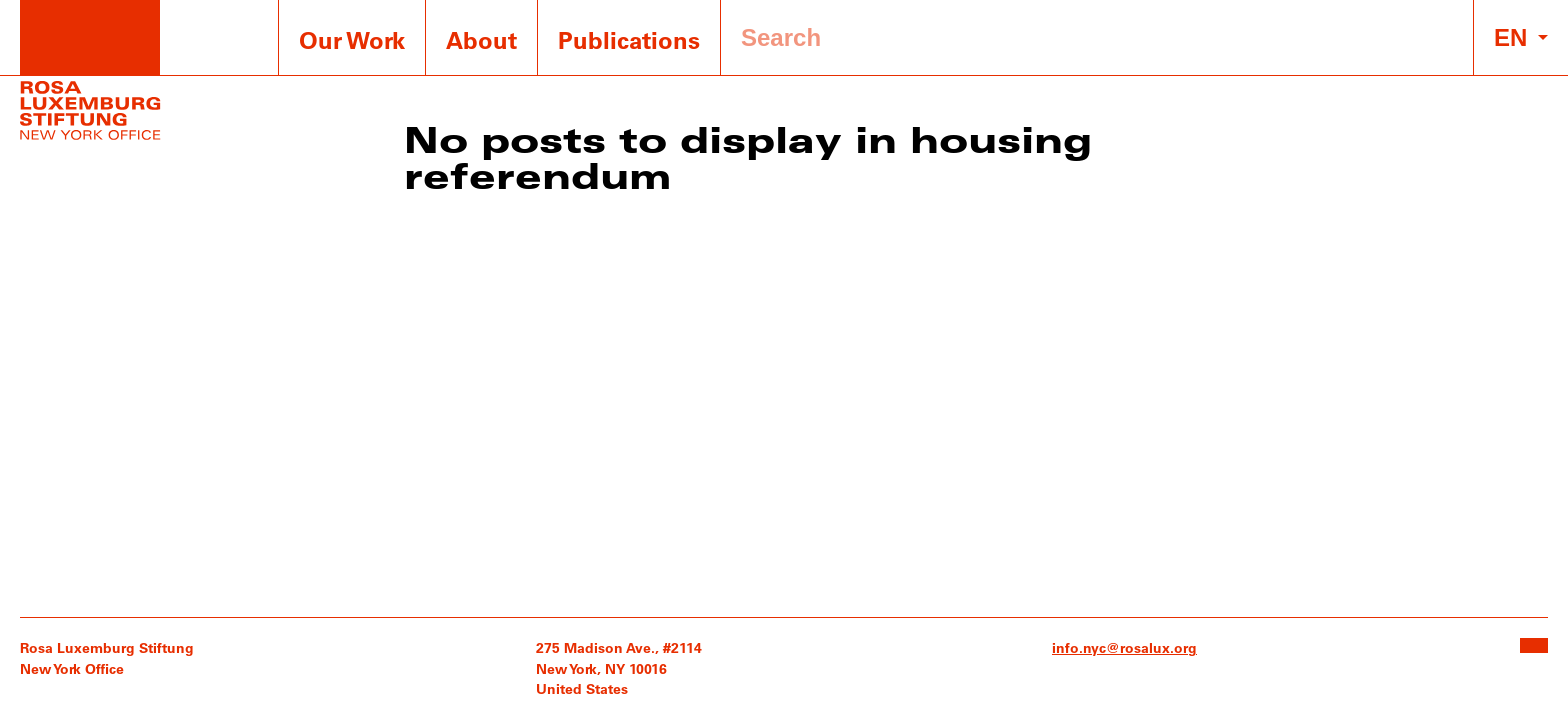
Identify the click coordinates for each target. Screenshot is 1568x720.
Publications (629, 39)
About (481, 39)
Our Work (352, 39)
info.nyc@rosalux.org (1124, 647)
